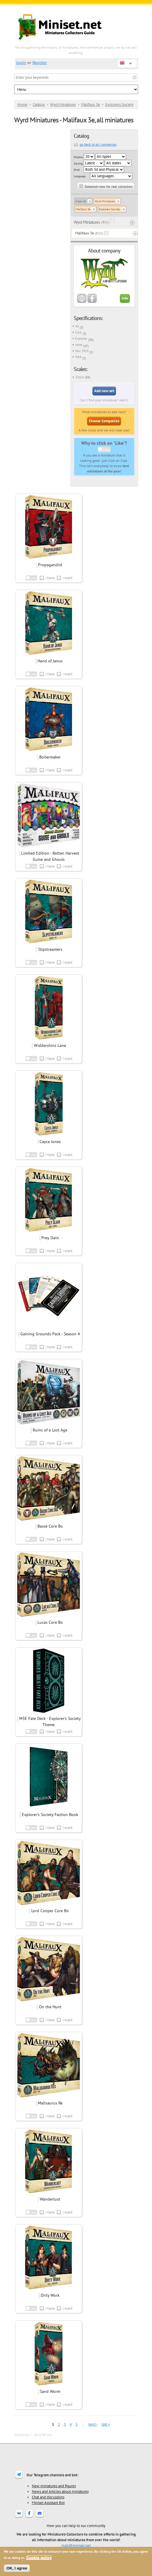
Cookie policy (39, 2557)
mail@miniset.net (76, 2545)
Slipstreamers (50, 949)
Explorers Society (119, 104)
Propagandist (50, 564)
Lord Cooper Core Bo (50, 1910)
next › (93, 2424)
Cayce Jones (50, 1141)
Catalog (39, 104)
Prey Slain (50, 1237)
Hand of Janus (50, 661)
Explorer (81, 338)
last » (106, 2424)
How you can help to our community (76, 2525)
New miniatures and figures (54, 2485)
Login (21, 62)
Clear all (81, 201)
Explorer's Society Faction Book (50, 1814)
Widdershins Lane (50, 1045)
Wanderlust (50, 2199)
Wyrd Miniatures (63, 104)
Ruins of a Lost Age (50, 1430)
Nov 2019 (82, 351)
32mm (79, 377)
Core (78, 332)
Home (22, 104)
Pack (78, 357)
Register (39, 62)
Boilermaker (50, 757)
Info (125, 298)
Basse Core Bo (50, 1526)
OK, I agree (16, 2568)
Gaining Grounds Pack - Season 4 (50, 1334)
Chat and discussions (48, 2497)
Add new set (104, 390)
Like (106, 449)
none (78, 345)
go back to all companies (98, 144)
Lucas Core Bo (50, 1622)
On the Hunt (50, 2006)
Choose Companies (104, 420)
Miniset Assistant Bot (48, 2502)
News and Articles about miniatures (60, 2491)
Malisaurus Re (50, 2103)
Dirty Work (50, 2295)
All (77, 326)
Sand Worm (50, 2391)
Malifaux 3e (90, 104)
